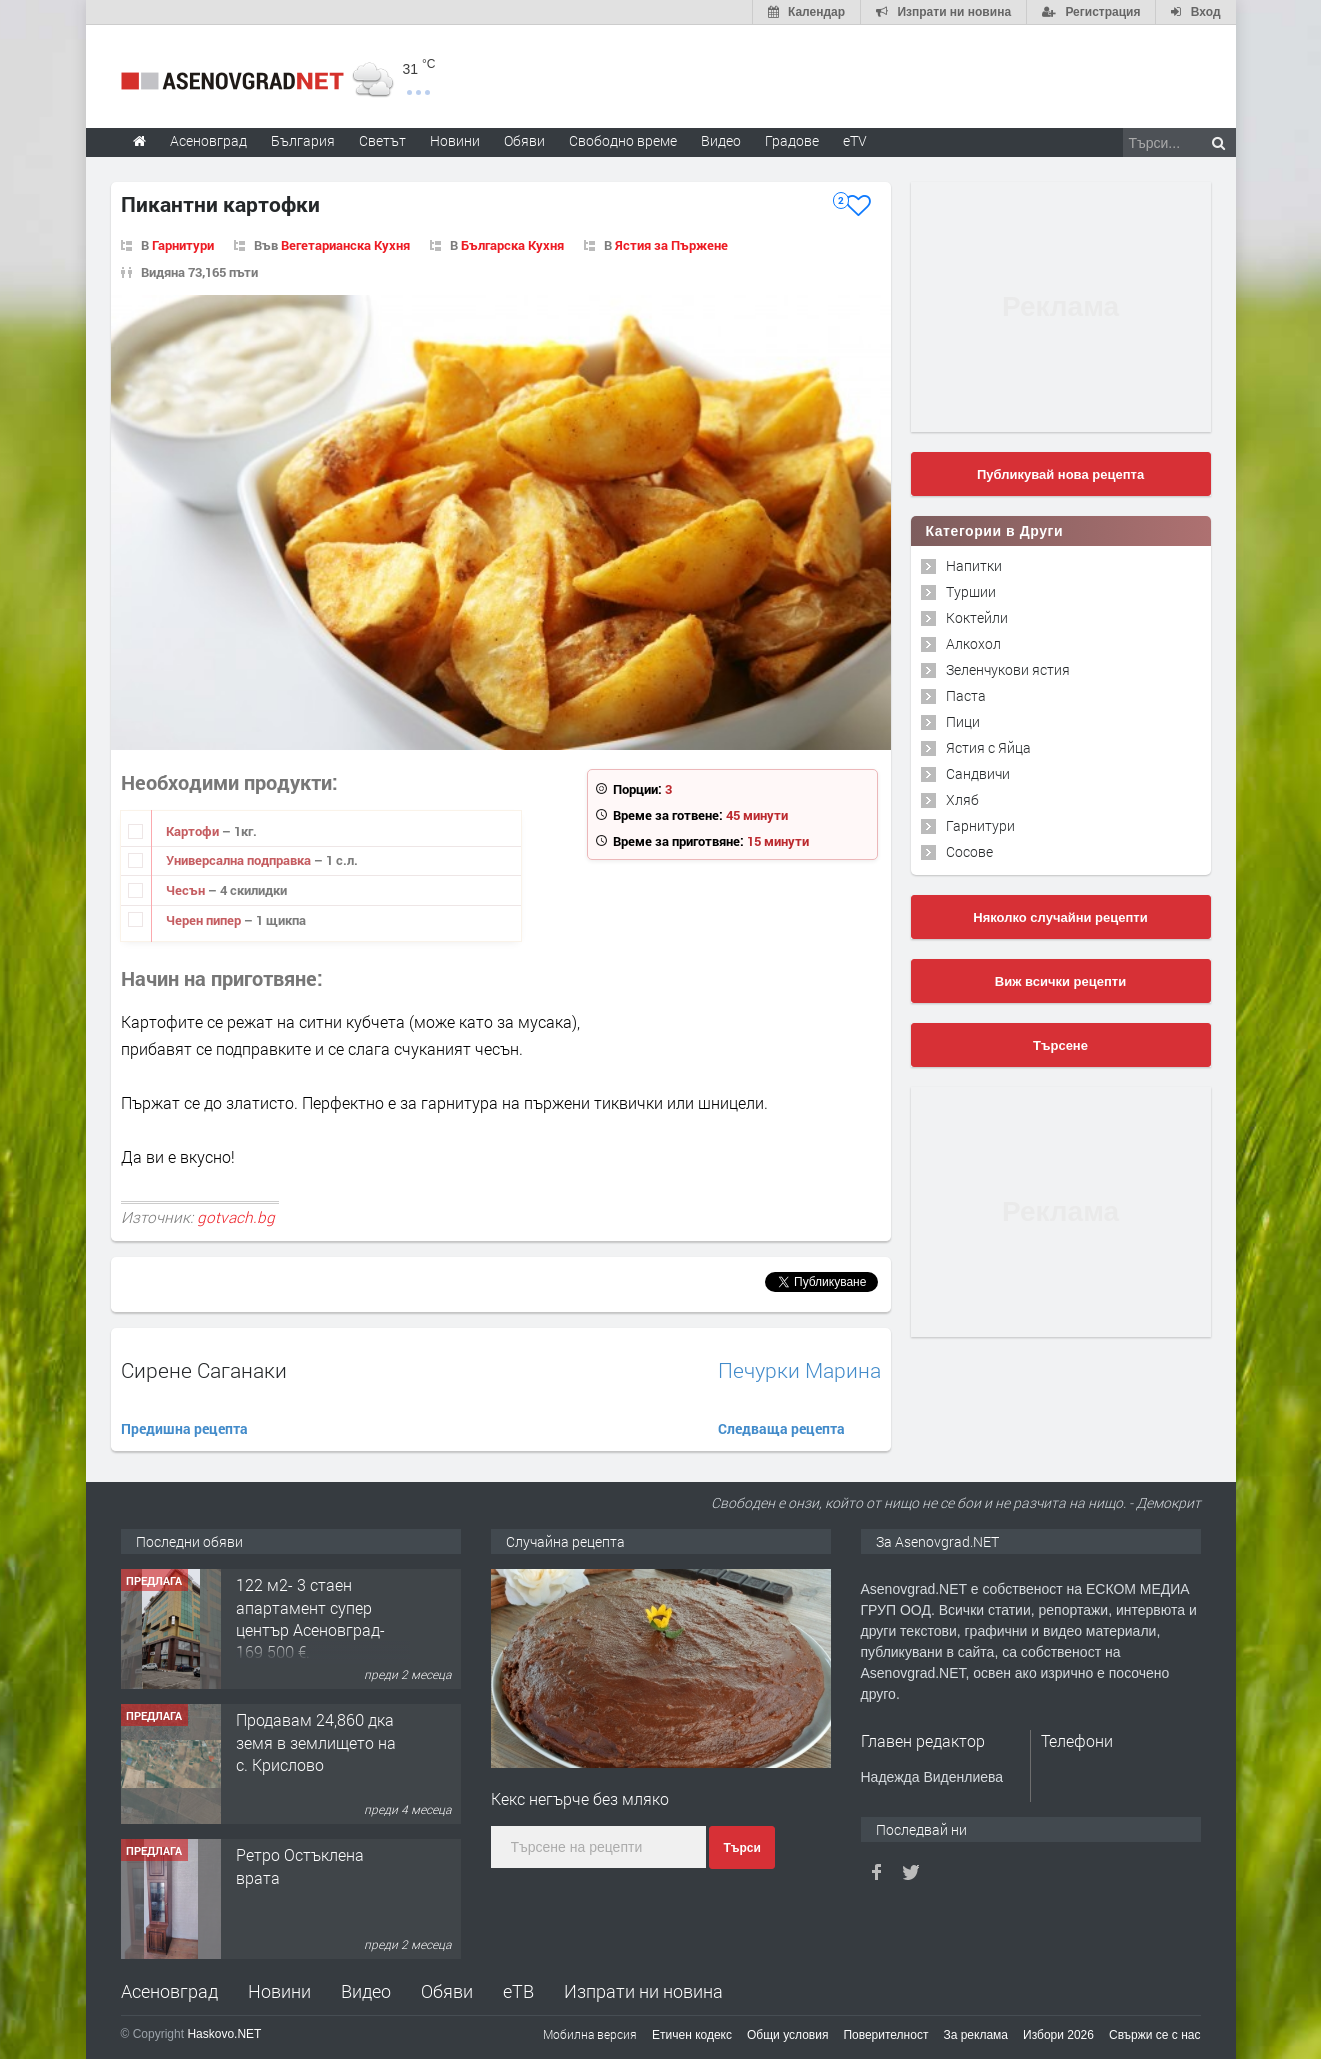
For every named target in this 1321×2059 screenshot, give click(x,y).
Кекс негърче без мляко (580, 1798)
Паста (966, 695)
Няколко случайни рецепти (1060, 917)
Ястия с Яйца (988, 747)
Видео (366, 1991)
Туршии (971, 591)
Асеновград (169, 1991)
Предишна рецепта (184, 1428)
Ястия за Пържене (671, 245)
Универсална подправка (240, 860)
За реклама (975, 2035)
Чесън (187, 890)
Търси (741, 1848)
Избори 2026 (1058, 2035)
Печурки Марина (799, 1370)
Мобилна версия (590, 2034)
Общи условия (787, 2035)
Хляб (962, 799)
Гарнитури (183, 245)
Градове (792, 140)
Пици (963, 721)
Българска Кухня (512, 245)
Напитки (974, 565)
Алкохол (973, 643)
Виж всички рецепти (1060, 981)
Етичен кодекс (692, 2035)
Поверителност (885, 2035)
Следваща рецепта (781, 1428)
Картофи (194, 831)
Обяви (447, 1991)
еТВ (518, 1991)
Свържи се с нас (1155, 2035)
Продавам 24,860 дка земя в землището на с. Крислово (316, 1742)
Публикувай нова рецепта (1060, 474)
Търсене (1060, 1045)
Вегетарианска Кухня (345, 245)
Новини (455, 140)
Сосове (969, 851)
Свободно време (623, 140)
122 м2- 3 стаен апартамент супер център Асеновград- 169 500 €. (310, 1618)
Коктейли (977, 617)
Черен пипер (205, 920)
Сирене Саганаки (204, 1370)
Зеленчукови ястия (1008, 669)
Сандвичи (978, 773)
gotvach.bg (236, 1217)
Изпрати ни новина (643, 1991)
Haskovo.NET (224, 2034)
